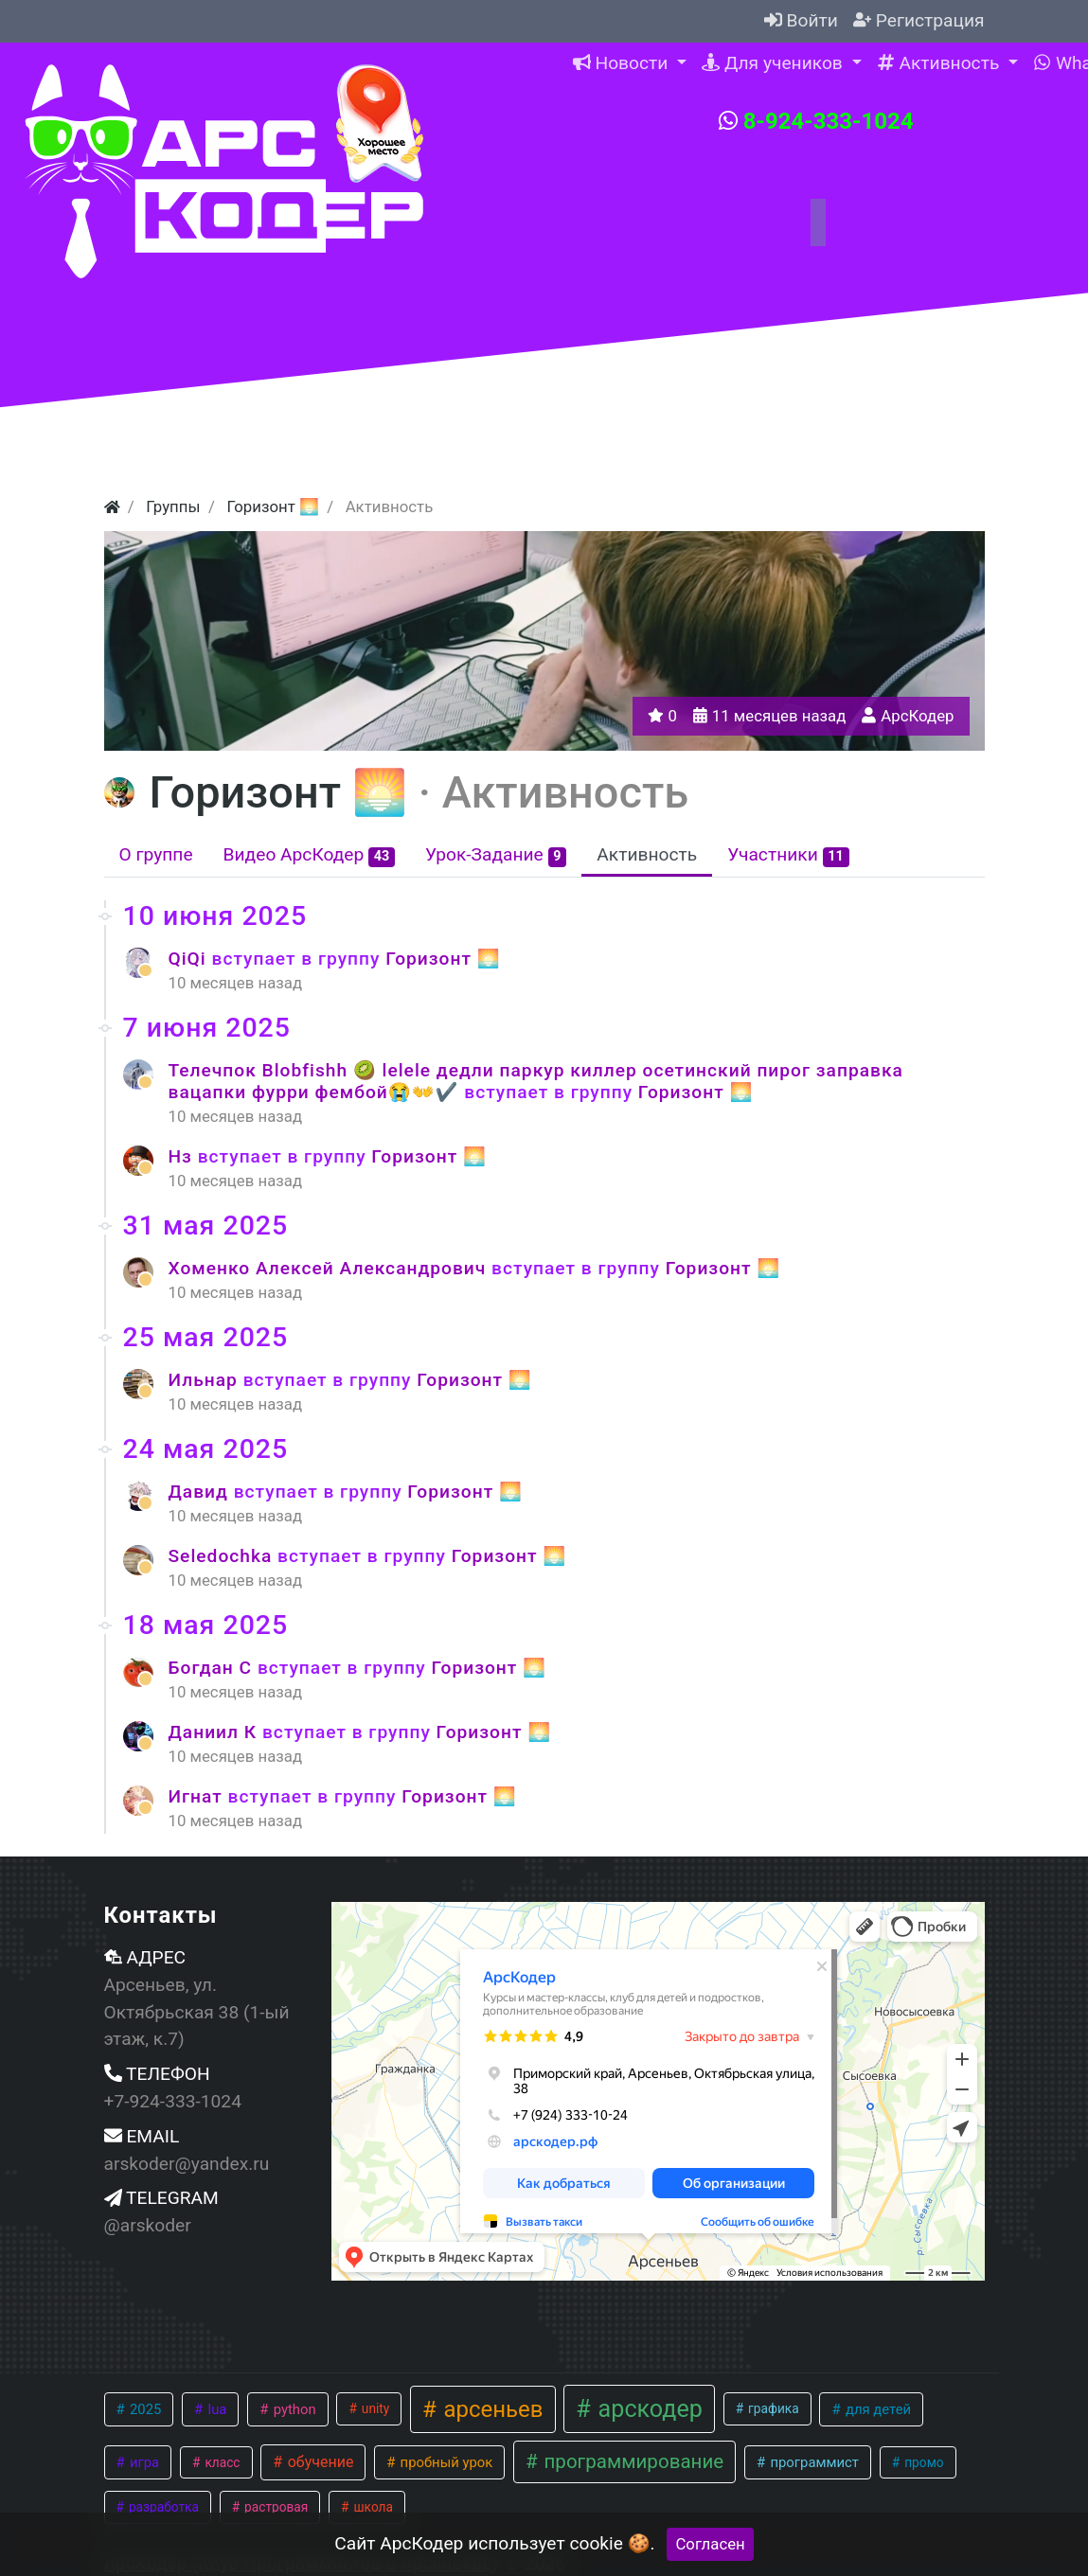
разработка (162, 2506)
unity (373, 2408)
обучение (319, 2462)
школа (371, 2506)
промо (922, 2462)
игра (142, 2462)
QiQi (190, 958)
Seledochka (223, 1556)
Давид (201, 1491)
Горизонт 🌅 (443, 958)
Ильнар (206, 1380)
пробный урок (444, 2462)
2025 (143, 2409)
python (293, 2409)
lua (216, 2409)
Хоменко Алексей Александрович (330, 1268)
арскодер (647, 2409)
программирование (631, 2461)
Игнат (198, 1796)
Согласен (709, 2543)
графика (772, 2408)
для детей (876, 2409)
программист (813, 2462)
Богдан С (213, 1668)
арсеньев (490, 2409)
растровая (275, 2506)
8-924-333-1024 (816, 121)
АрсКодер (917, 715)
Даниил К (215, 1732)
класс (221, 2462)
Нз (183, 1156)
